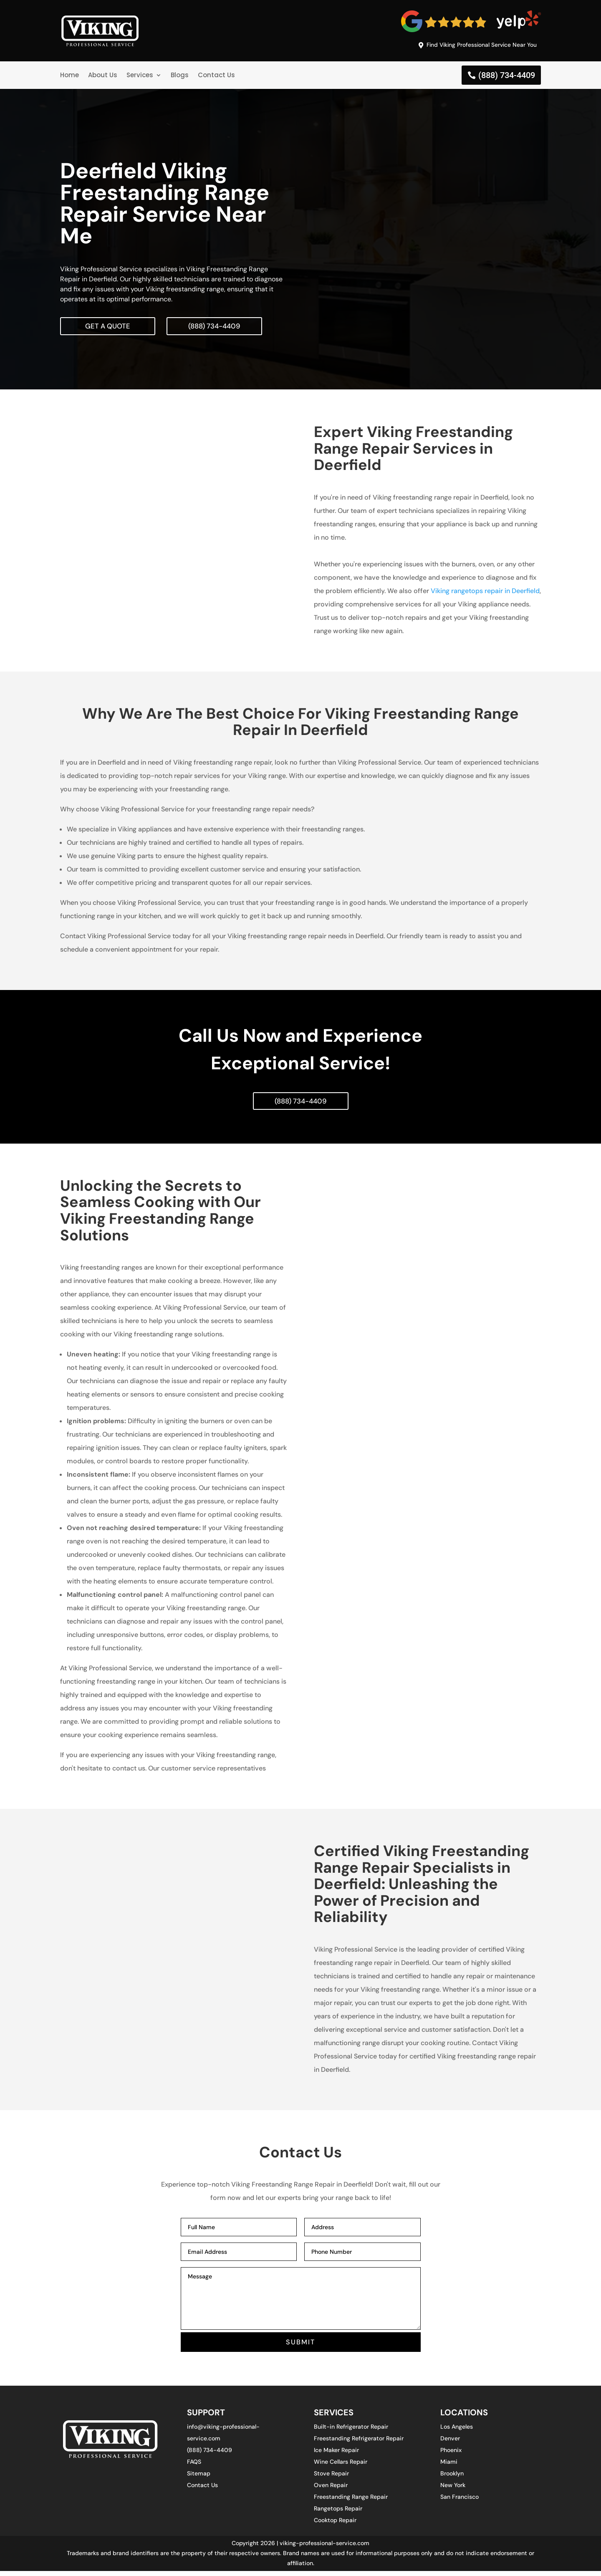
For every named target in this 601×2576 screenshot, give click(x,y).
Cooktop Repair (335, 2525)
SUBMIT (300, 2346)
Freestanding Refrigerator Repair (359, 2443)
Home (69, 76)
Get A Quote (109, 328)
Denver (450, 2443)
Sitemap (198, 2478)
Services (139, 76)
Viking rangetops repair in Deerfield (485, 593)
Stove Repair (331, 2478)
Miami (448, 2466)
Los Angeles (456, 2431)
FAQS (194, 2466)
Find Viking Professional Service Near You (474, 45)
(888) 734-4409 (506, 77)
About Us (102, 76)
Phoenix (451, 2455)
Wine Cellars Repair (340, 2466)
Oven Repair (331, 2490)
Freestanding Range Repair (351, 2501)
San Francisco (459, 2501)
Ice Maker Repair (336, 2455)
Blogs (180, 76)
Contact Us (216, 76)
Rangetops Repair (338, 2513)
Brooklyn (452, 2478)
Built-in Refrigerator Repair (351, 2431)
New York (452, 2490)
